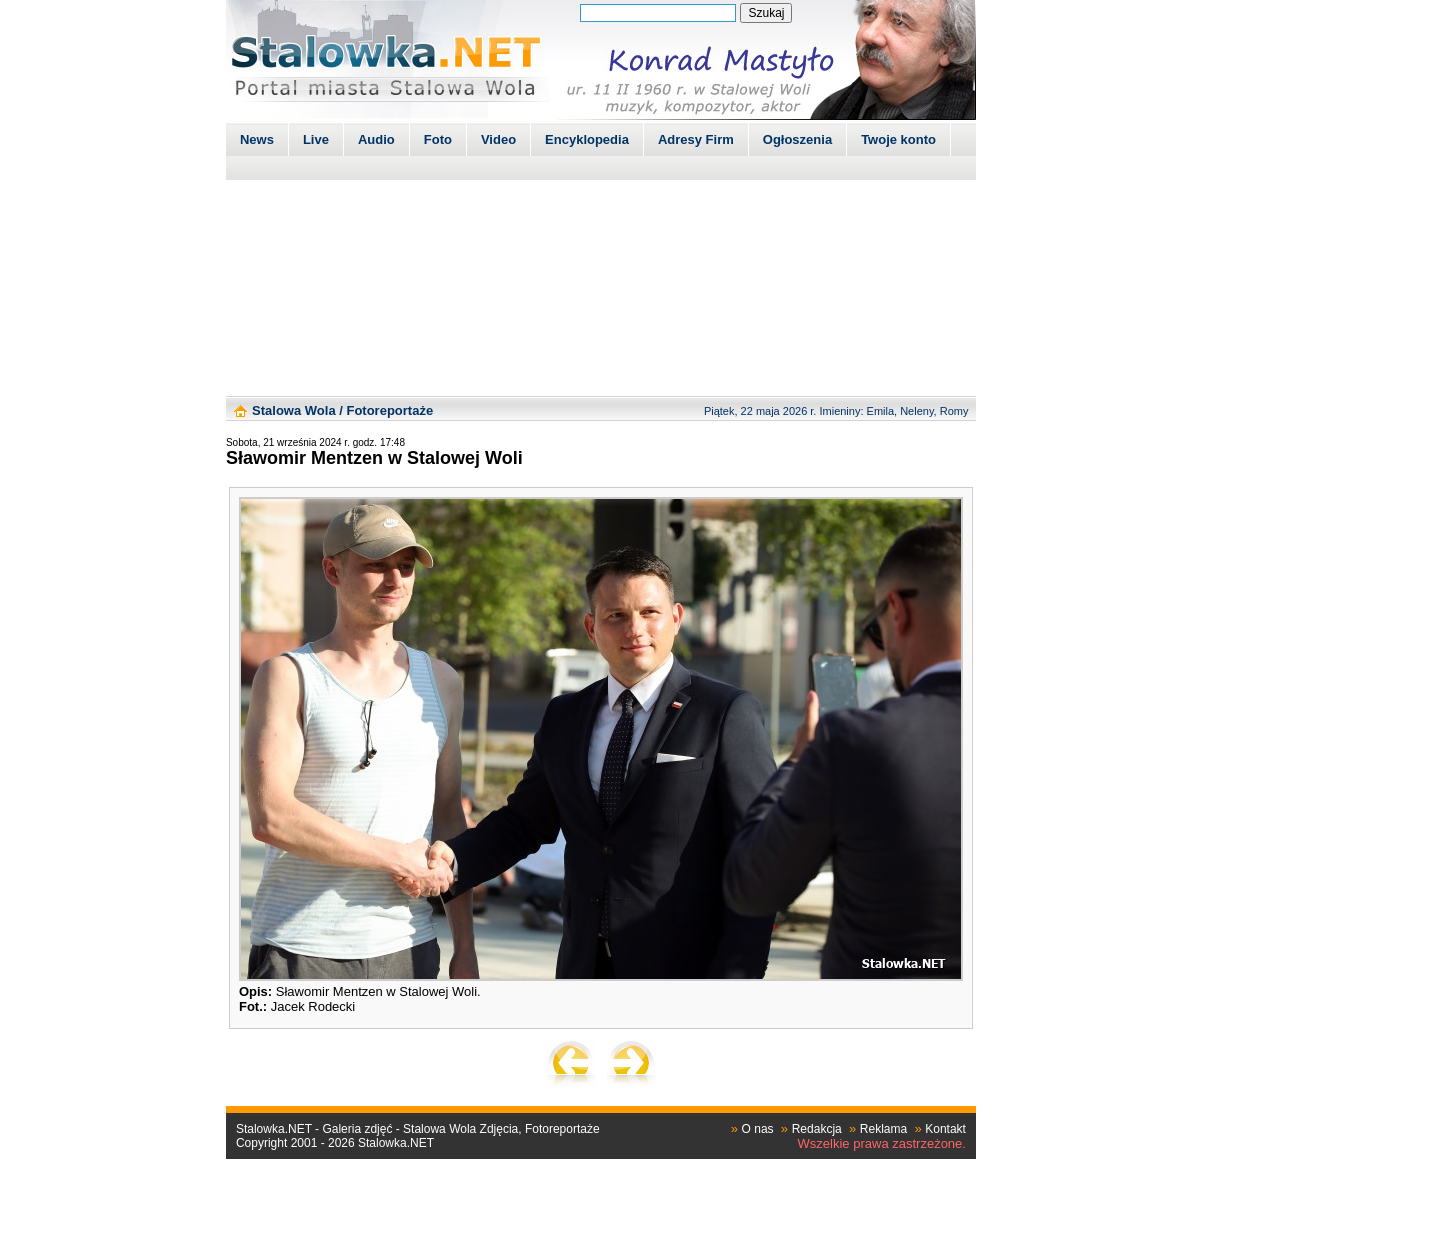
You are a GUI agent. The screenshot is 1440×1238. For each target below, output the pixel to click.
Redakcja (817, 1129)
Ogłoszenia (797, 139)
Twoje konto (898, 139)
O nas (758, 1129)
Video (498, 139)
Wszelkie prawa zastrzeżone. (882, 1143)
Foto (438, 139)
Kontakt (945, 1129)
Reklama (883, 1129)
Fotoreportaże (389, 410)
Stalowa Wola (294, 410)
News (257, 139)
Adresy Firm (696, 139)
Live (316, 139)
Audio (376, 139)
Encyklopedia (587, 139)
